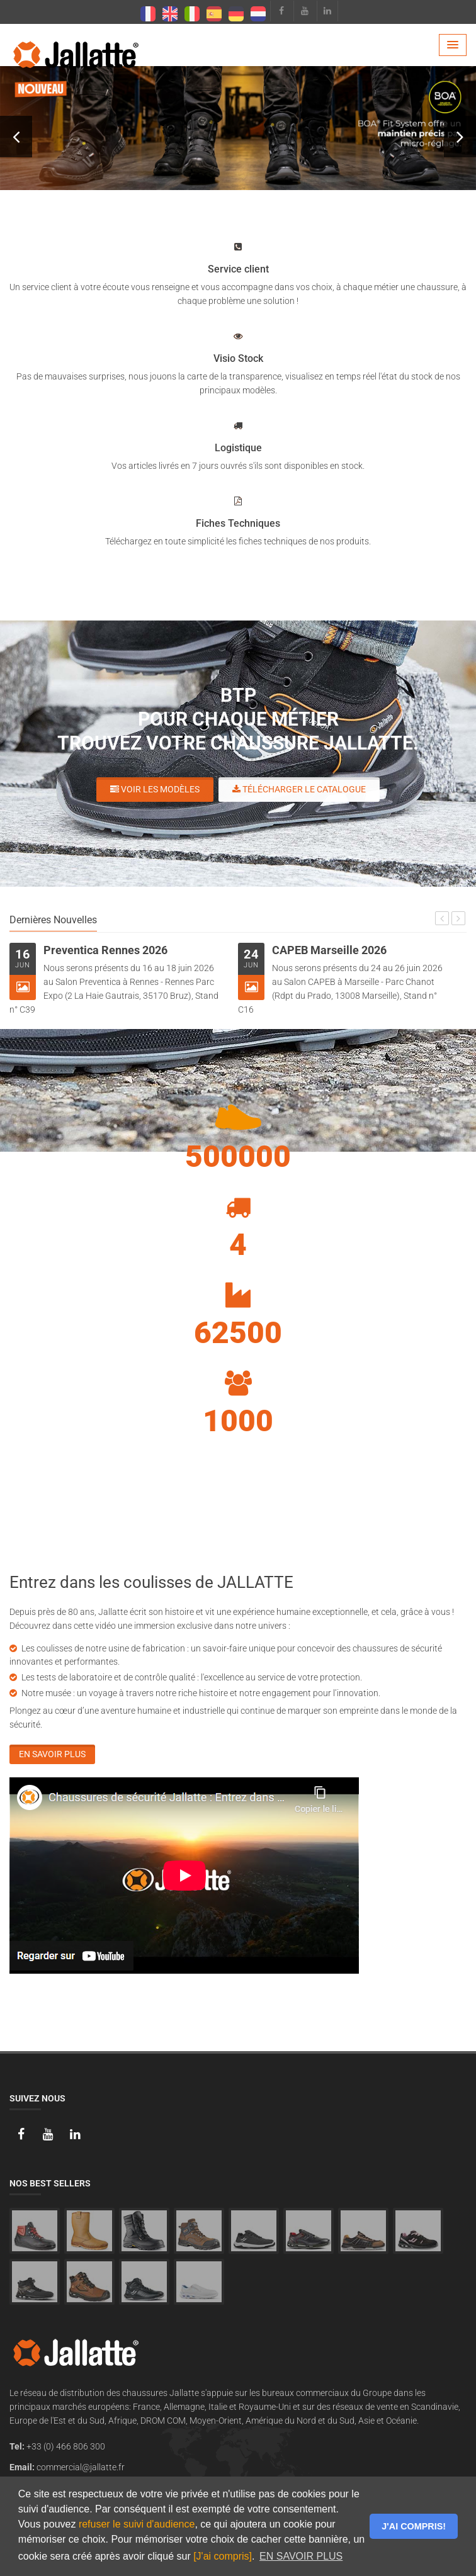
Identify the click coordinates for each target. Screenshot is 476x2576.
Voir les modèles (155, 789)
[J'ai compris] (222, 2556)
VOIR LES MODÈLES (253, 119)
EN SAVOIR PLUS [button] (301, 2556)
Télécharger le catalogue (299, 789)
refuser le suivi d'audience (137, 2524)
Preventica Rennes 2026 (105, 950)
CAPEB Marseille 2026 (329, 950)
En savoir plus (52, 1754)
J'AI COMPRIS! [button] (414, 2526)
